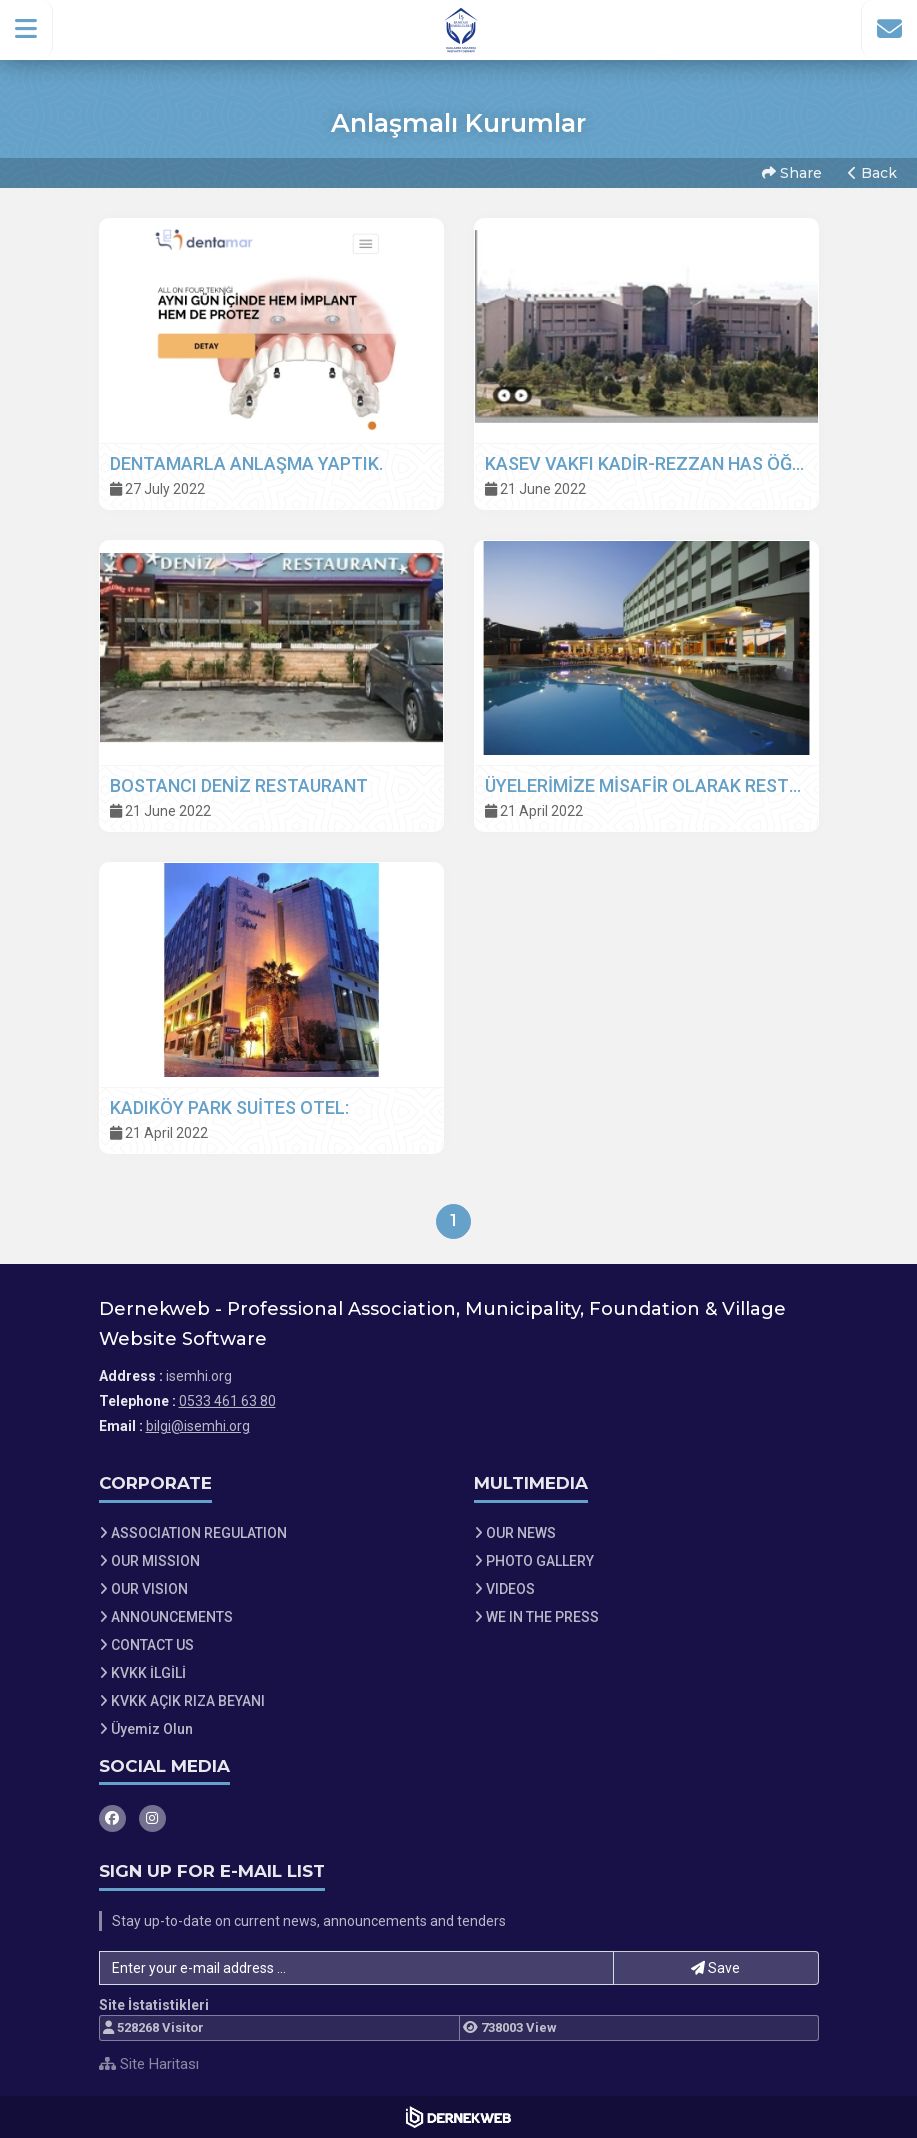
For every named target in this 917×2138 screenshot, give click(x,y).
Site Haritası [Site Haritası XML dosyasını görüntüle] (149, 2064)
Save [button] (715, 1968)
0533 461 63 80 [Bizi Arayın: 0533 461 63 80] (227, 1401)
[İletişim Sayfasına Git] (889, 29)
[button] (26, 29)
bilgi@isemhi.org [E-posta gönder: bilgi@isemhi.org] (198, 1426)
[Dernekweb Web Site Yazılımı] (458, 2117)
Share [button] (792, 173)
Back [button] (872, 173)
